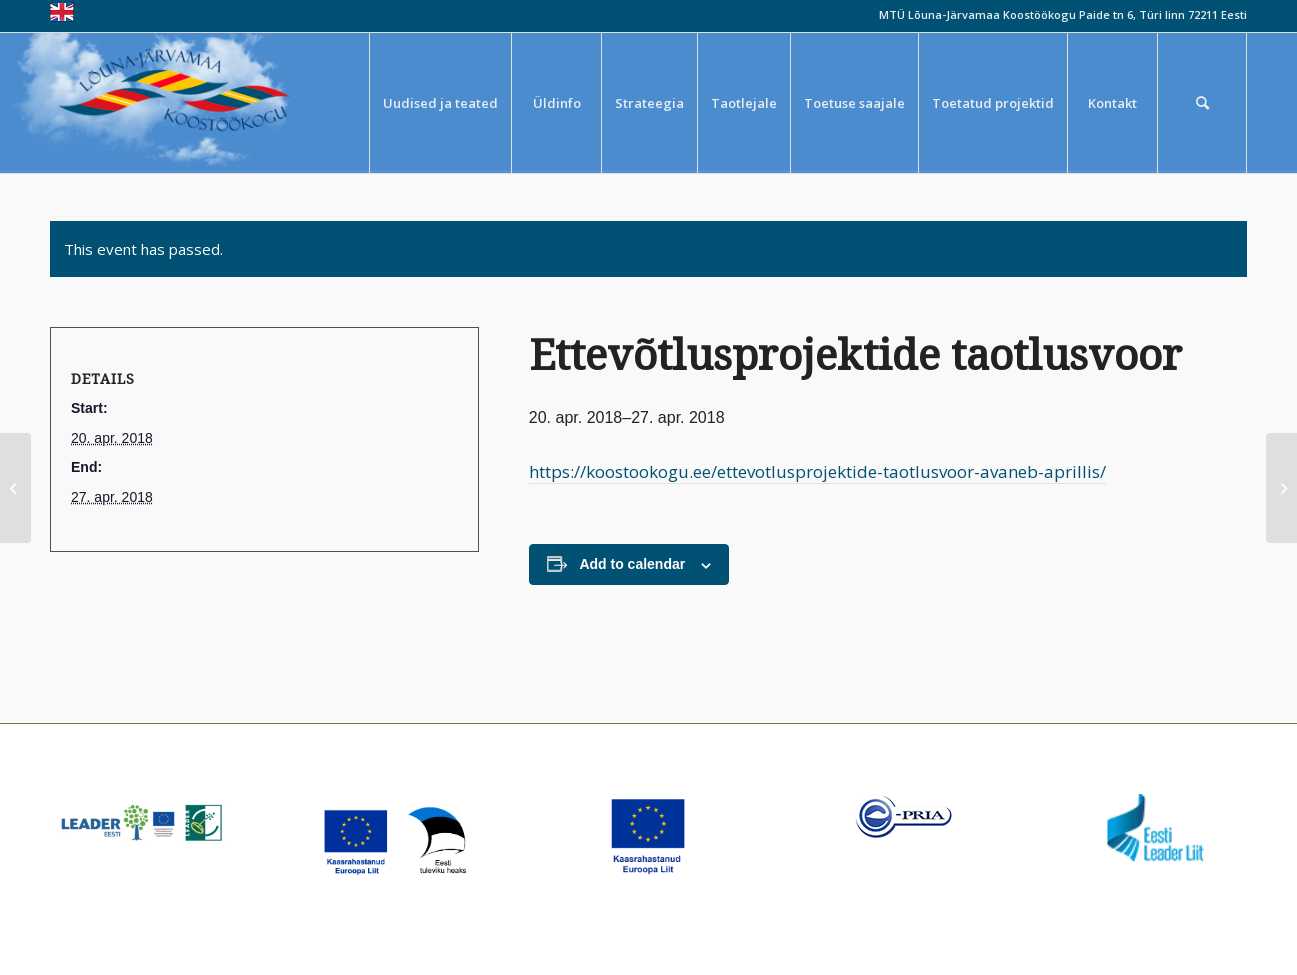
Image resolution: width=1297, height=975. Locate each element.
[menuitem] (440, 103)
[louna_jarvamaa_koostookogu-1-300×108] (188, 103)
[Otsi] (1202, 103)
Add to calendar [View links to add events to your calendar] (632, 564)
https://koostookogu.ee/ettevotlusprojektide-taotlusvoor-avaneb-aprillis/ (817, 471)
